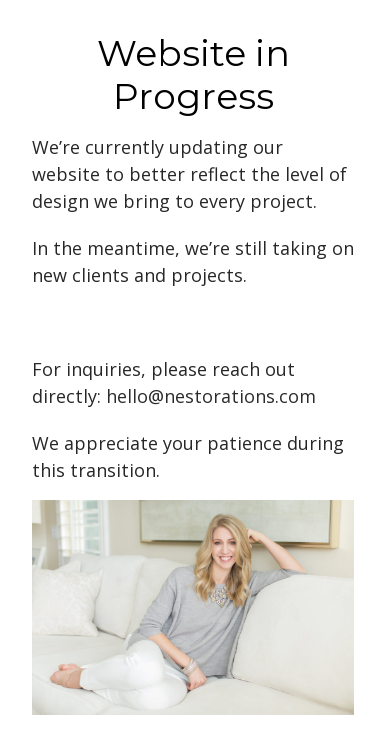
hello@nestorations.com (211, 396)
